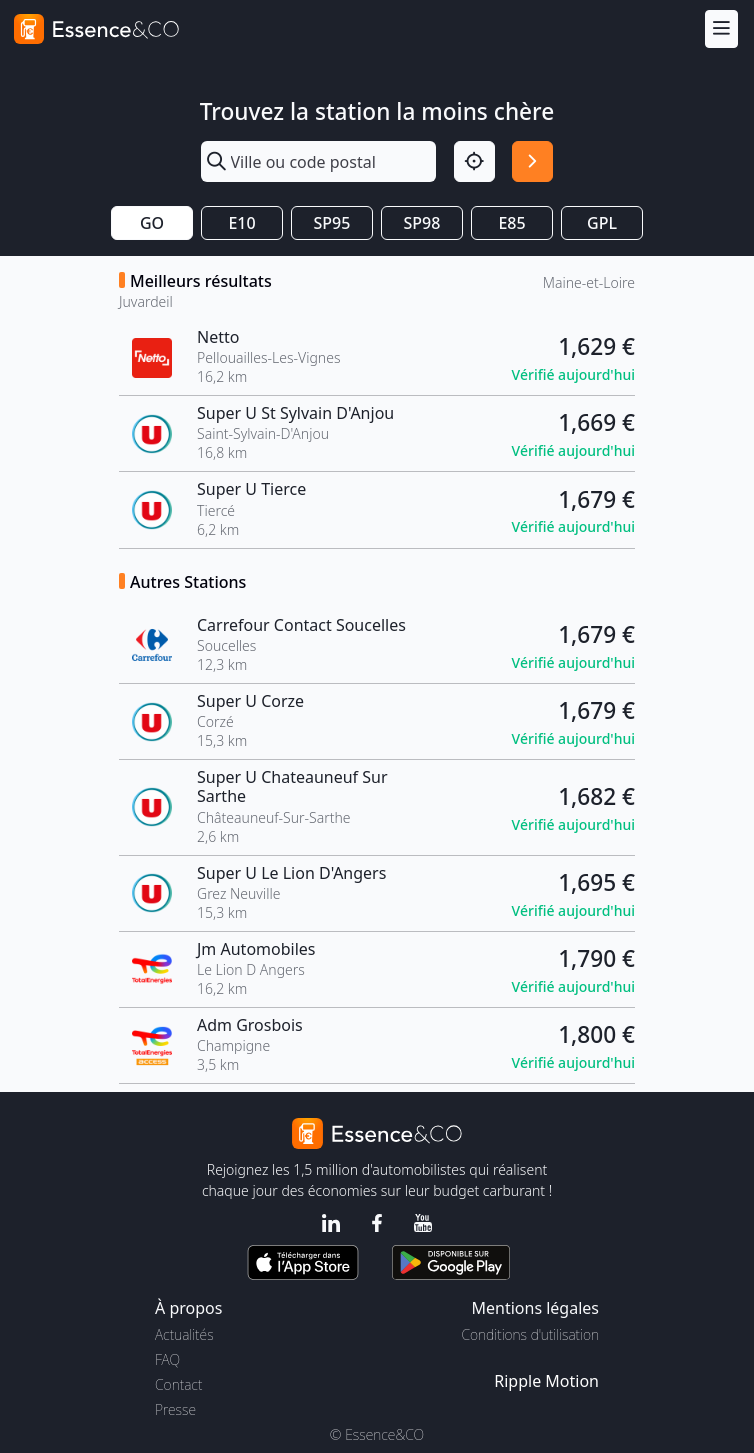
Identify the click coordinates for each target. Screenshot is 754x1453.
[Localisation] (474, 161)
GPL (602, 223)
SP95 (332, 223)
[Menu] (721, 28)
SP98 (422, 223)
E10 (241, 223)
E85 (511, 223)
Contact (178, 1384)
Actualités (184, 1334)
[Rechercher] (532, 161)
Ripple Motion (546, 1381)
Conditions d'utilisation (530, 1334)
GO (152, 223)
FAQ (167, 1359)
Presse (175, 1409)
